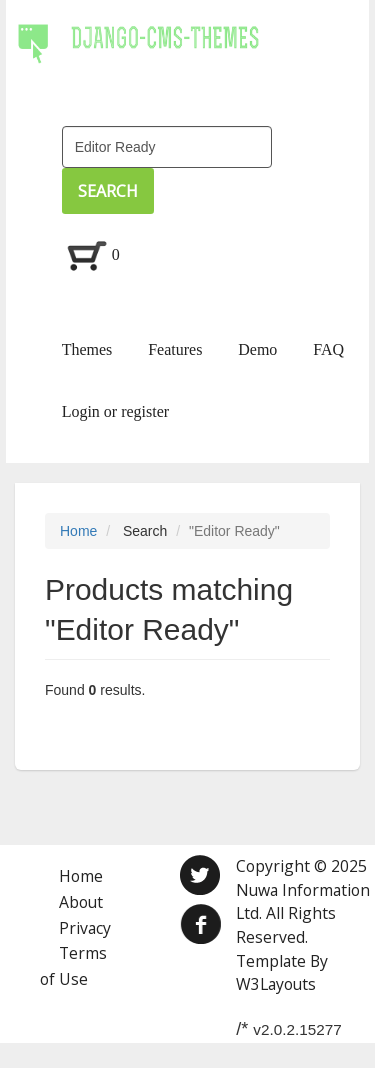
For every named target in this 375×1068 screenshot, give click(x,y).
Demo (257, 349)
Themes (87, 349)
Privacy (85, 928)
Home (78, 531)
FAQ (328, 349)
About (81, 902)
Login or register (116, 411)
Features (175, 349)
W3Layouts (276, 984)
